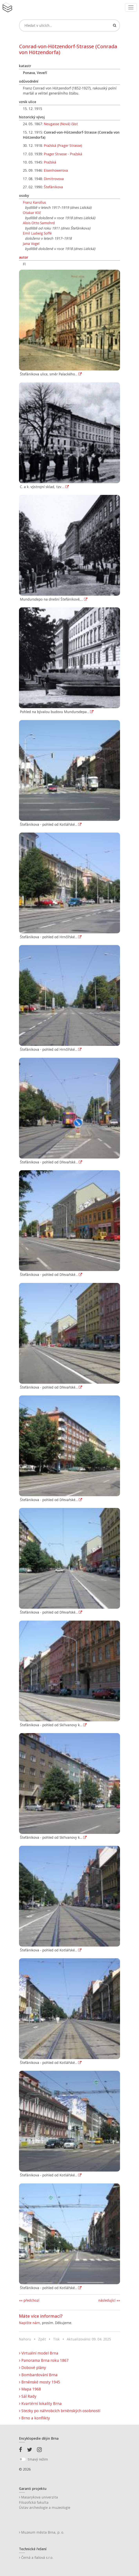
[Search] (69, 25)
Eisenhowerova (56, 170)
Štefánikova (53, 187)
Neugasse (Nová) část (61, 123)
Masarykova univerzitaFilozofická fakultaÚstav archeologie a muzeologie (44, 2502)
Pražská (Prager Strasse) (63, 145)
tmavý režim (38, 2459)
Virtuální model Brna (38, 2353)
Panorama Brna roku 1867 (44, 2360)
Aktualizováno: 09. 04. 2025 (89, 2339)
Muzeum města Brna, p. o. (41, 2532)
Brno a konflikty (34, 2418)
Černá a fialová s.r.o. (36, 2557)
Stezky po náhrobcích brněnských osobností (59, 2410)
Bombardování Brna (38, 2374)
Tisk (56, 2339)
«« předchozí (29, 2300)
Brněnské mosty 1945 (39, 2382)
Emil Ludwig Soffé (37, 233)
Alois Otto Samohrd (39, 222)
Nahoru (25, 2339)
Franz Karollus (34, 202)
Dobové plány (32, 2367)
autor (23, 257)
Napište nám (29, 2322)
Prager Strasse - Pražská (63, 154)
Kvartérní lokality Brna (40, 2403)
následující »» (109, 2300)
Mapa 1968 (30, 2389)
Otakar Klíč (32, 212)
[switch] (22, 2459)
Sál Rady (27, 2396)
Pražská (50, 162)
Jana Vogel (31, 243)
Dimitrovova (54, 178)
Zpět (42, 2339)
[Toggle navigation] (131, 7)
